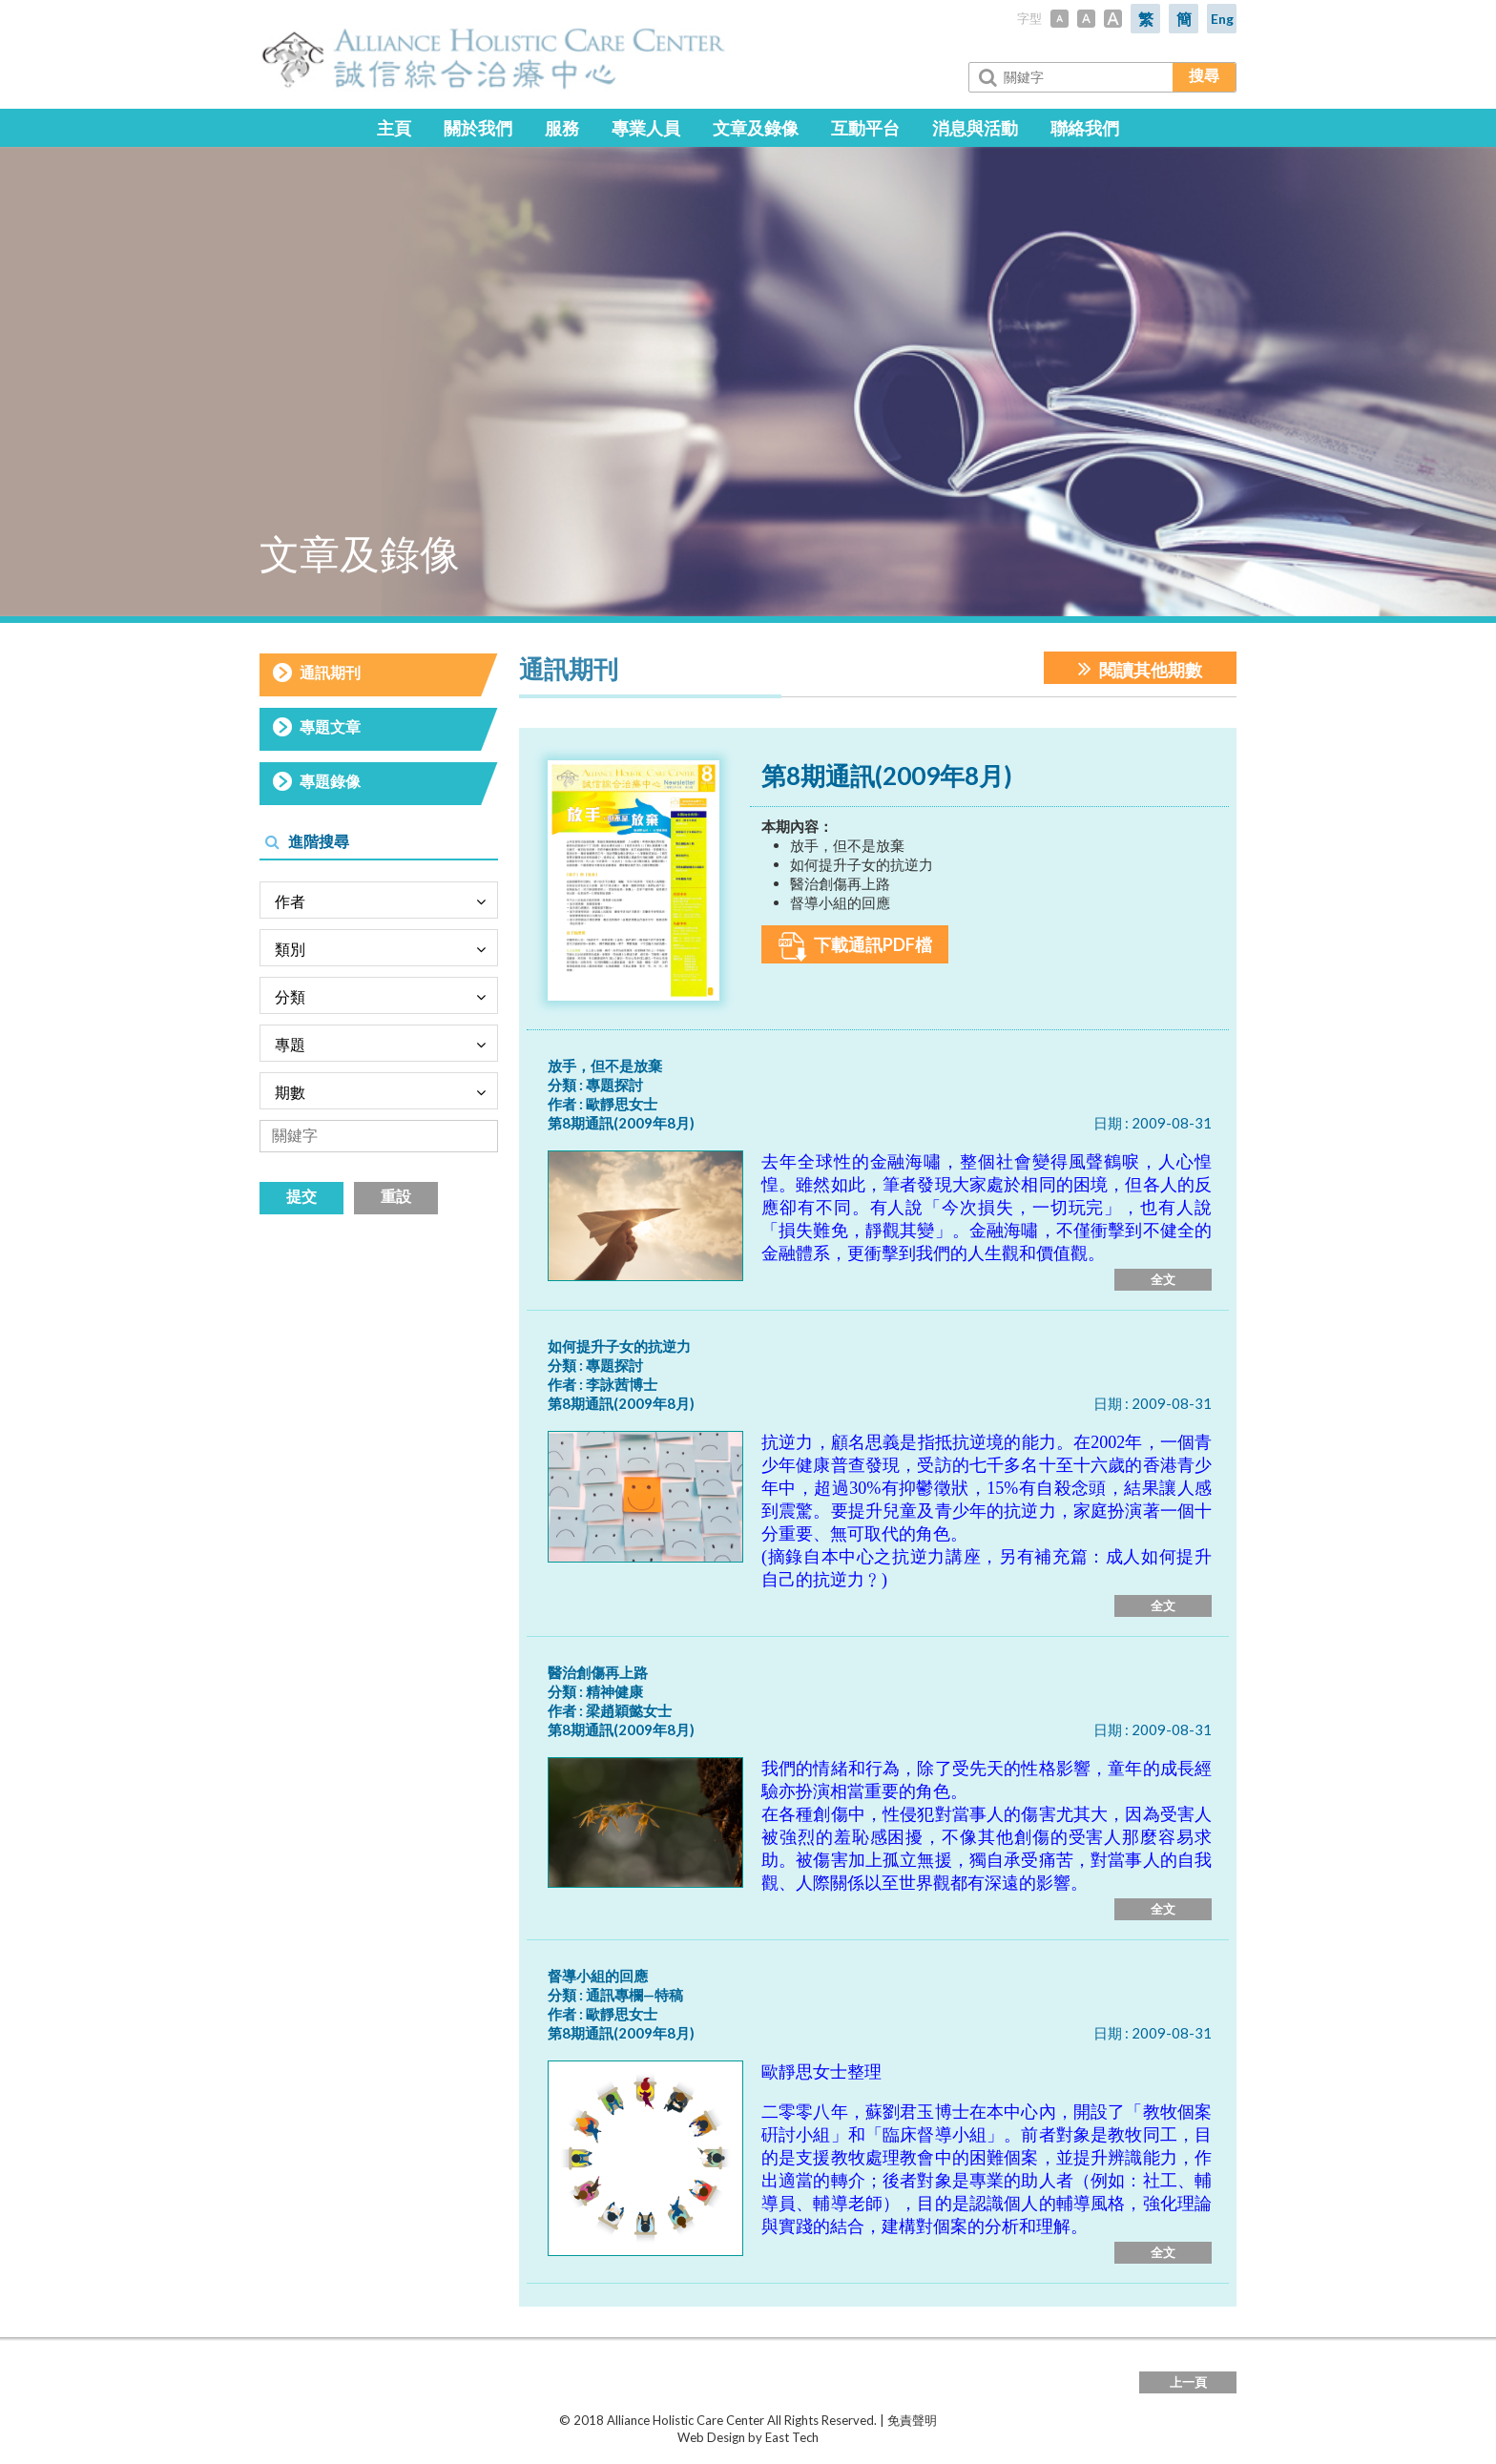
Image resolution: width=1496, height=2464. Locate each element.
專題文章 (330, 726)
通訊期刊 (330, 672)
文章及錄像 (756, 127)
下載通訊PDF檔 (855, 947)
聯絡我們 (1084, 127)
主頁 (394, 127)
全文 (1163, 1279)
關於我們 (478, 127)
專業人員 (646, 127)
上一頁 (1188, 2382)
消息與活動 (975, 127)
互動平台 (865, 127)
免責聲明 (912, 2420)
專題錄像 (330, 781)
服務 (562, 127)
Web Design (711, 2437)
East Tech (792, 2437)
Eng (1222, 18)
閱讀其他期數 (1140, 668)
